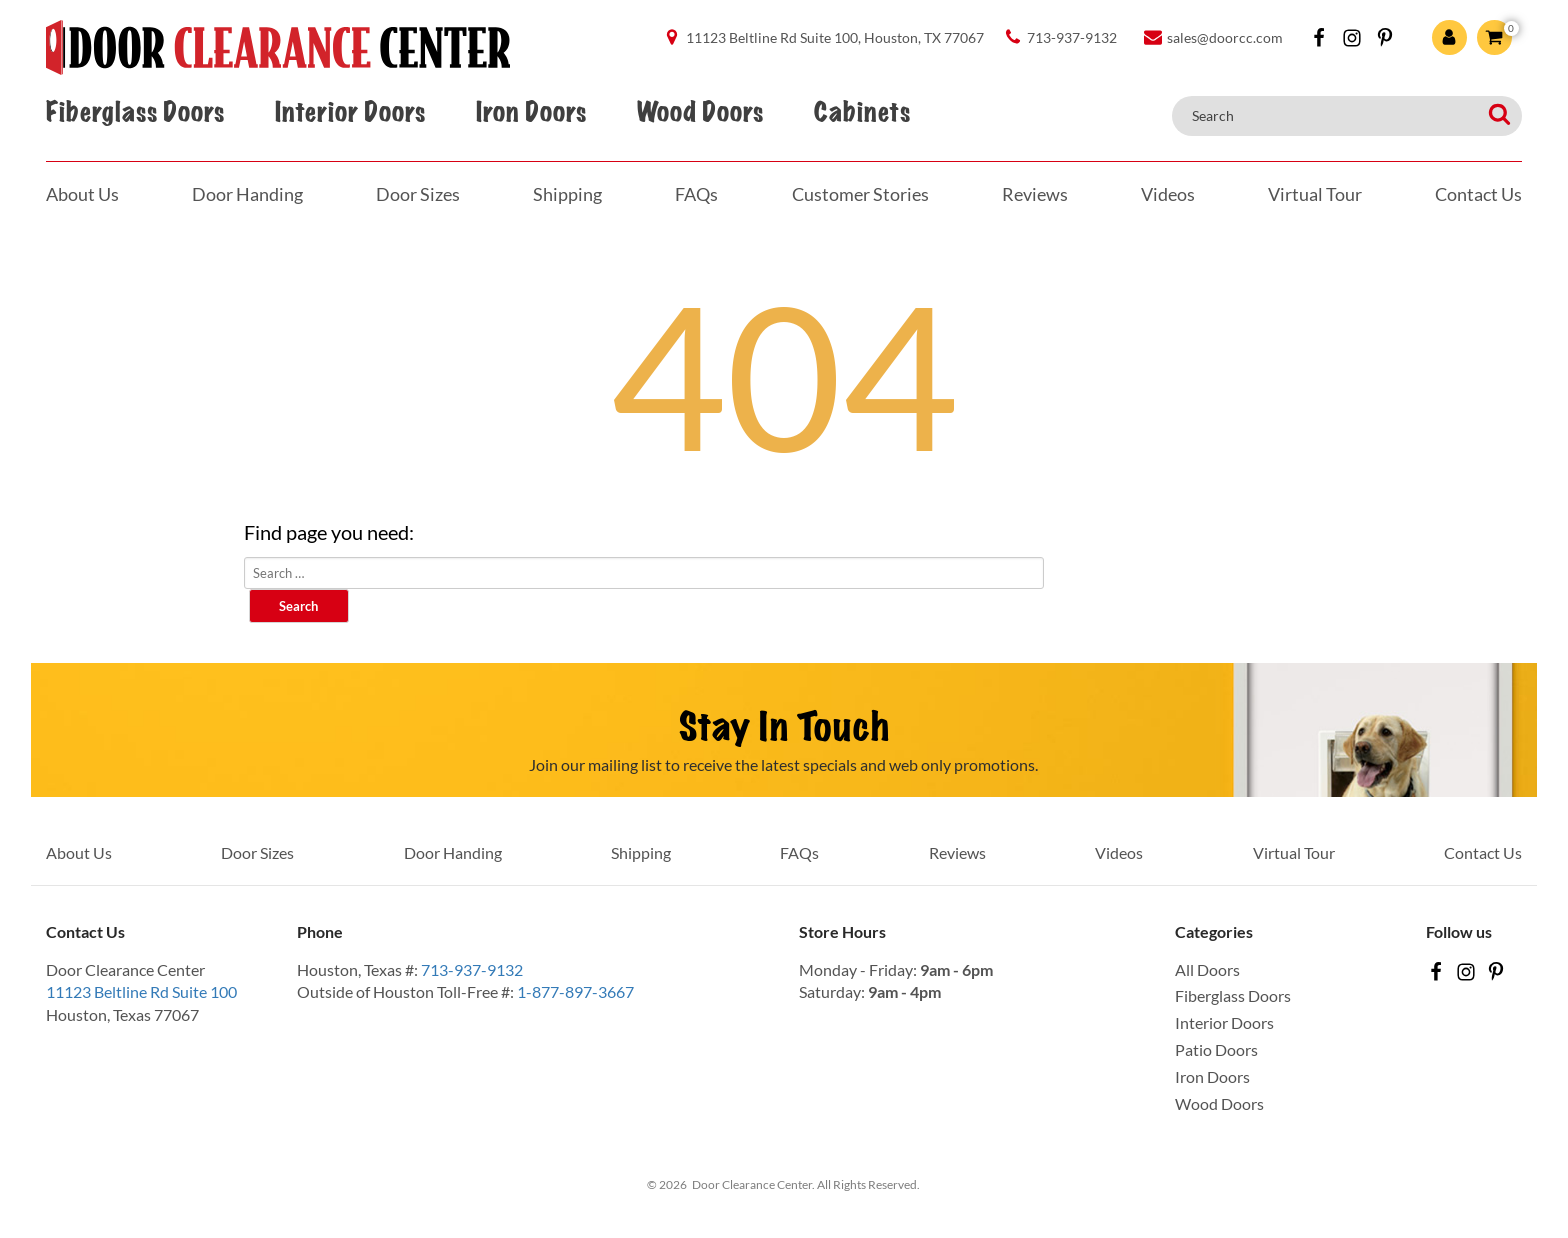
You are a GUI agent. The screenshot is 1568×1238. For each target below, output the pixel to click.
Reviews (1035, 194)
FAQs (696, 194)
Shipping (567, 194)
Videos (1168, 194)
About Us (82, 194)
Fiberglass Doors (135, 112)
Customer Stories (860, 194)
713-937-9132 (472, 969)
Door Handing (247, 194)
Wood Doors (700, 112)
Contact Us (1478, 194)
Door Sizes (418, 194)
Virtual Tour (1315, 194)
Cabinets (862, 112)
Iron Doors (531, 112)
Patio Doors (1216, 1049)
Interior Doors (350, 112)
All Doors (1207, 969)
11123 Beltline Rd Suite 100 (141, 991)
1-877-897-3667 (575, 991)
